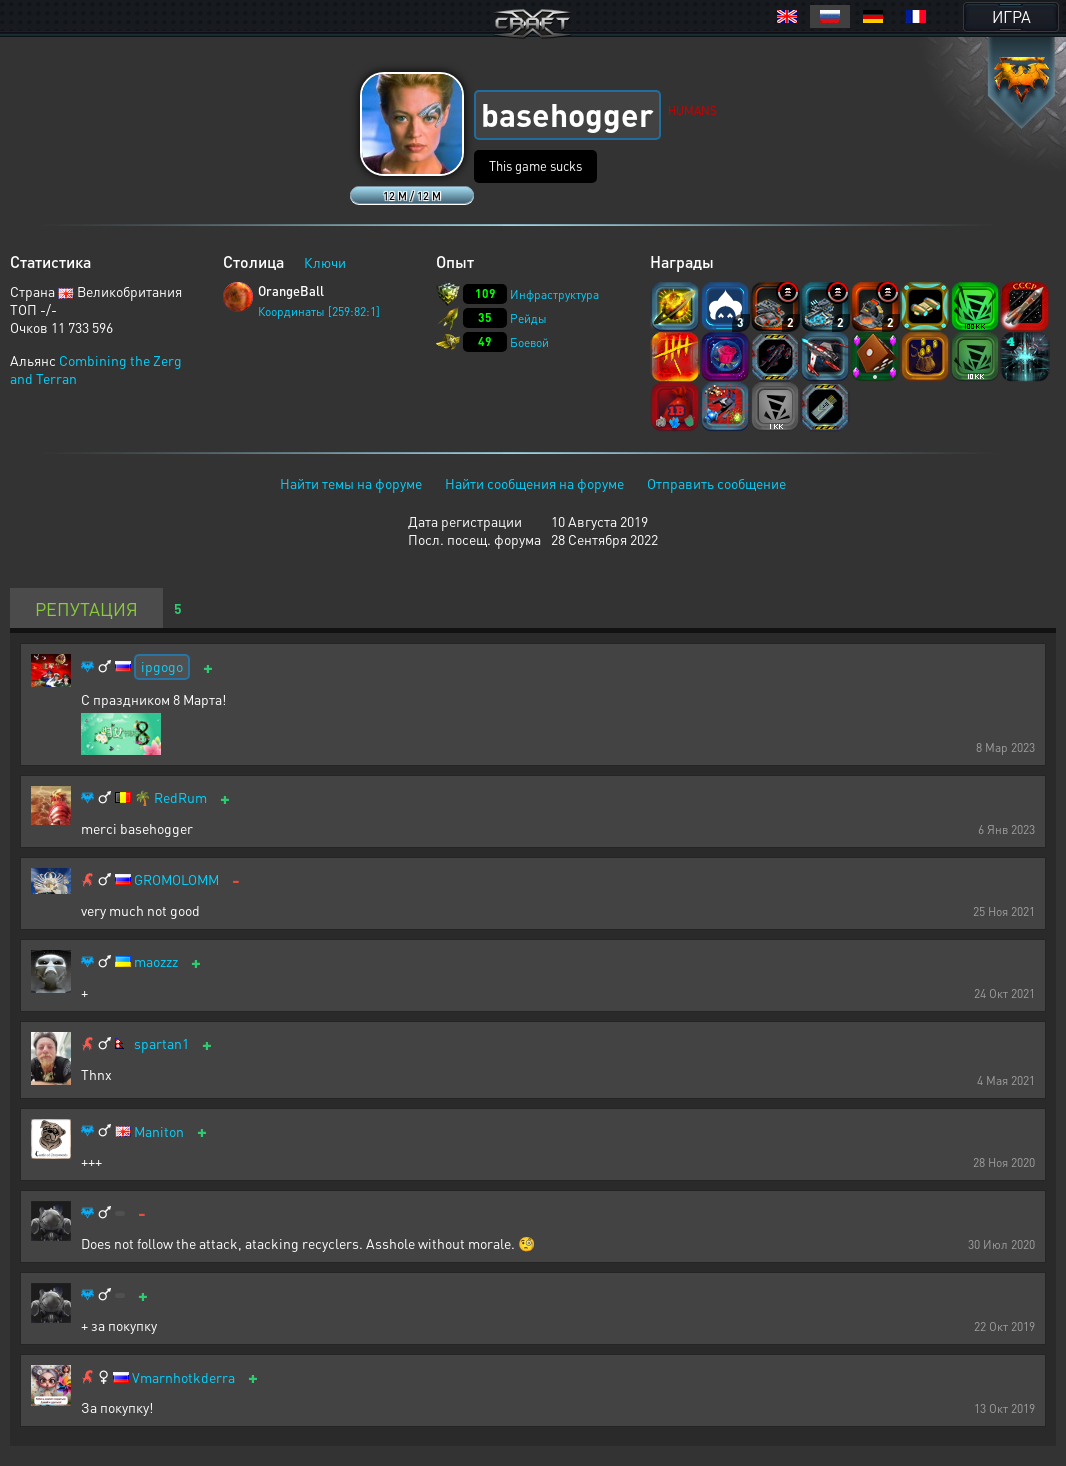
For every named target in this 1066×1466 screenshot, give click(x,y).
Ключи (325, 262)
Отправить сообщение (716, 483)
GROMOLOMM (176, 879)
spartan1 (161, 1043)
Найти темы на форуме (351, 483)
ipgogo (162, 666)
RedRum (180, 797)
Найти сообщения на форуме (534, 483)
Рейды (528, 318)
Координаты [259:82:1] (319, 311)
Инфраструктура (554, 294)
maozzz (156, 961)
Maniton (159, 1131)
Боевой (529, 342)
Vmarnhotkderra (183, 1377)
